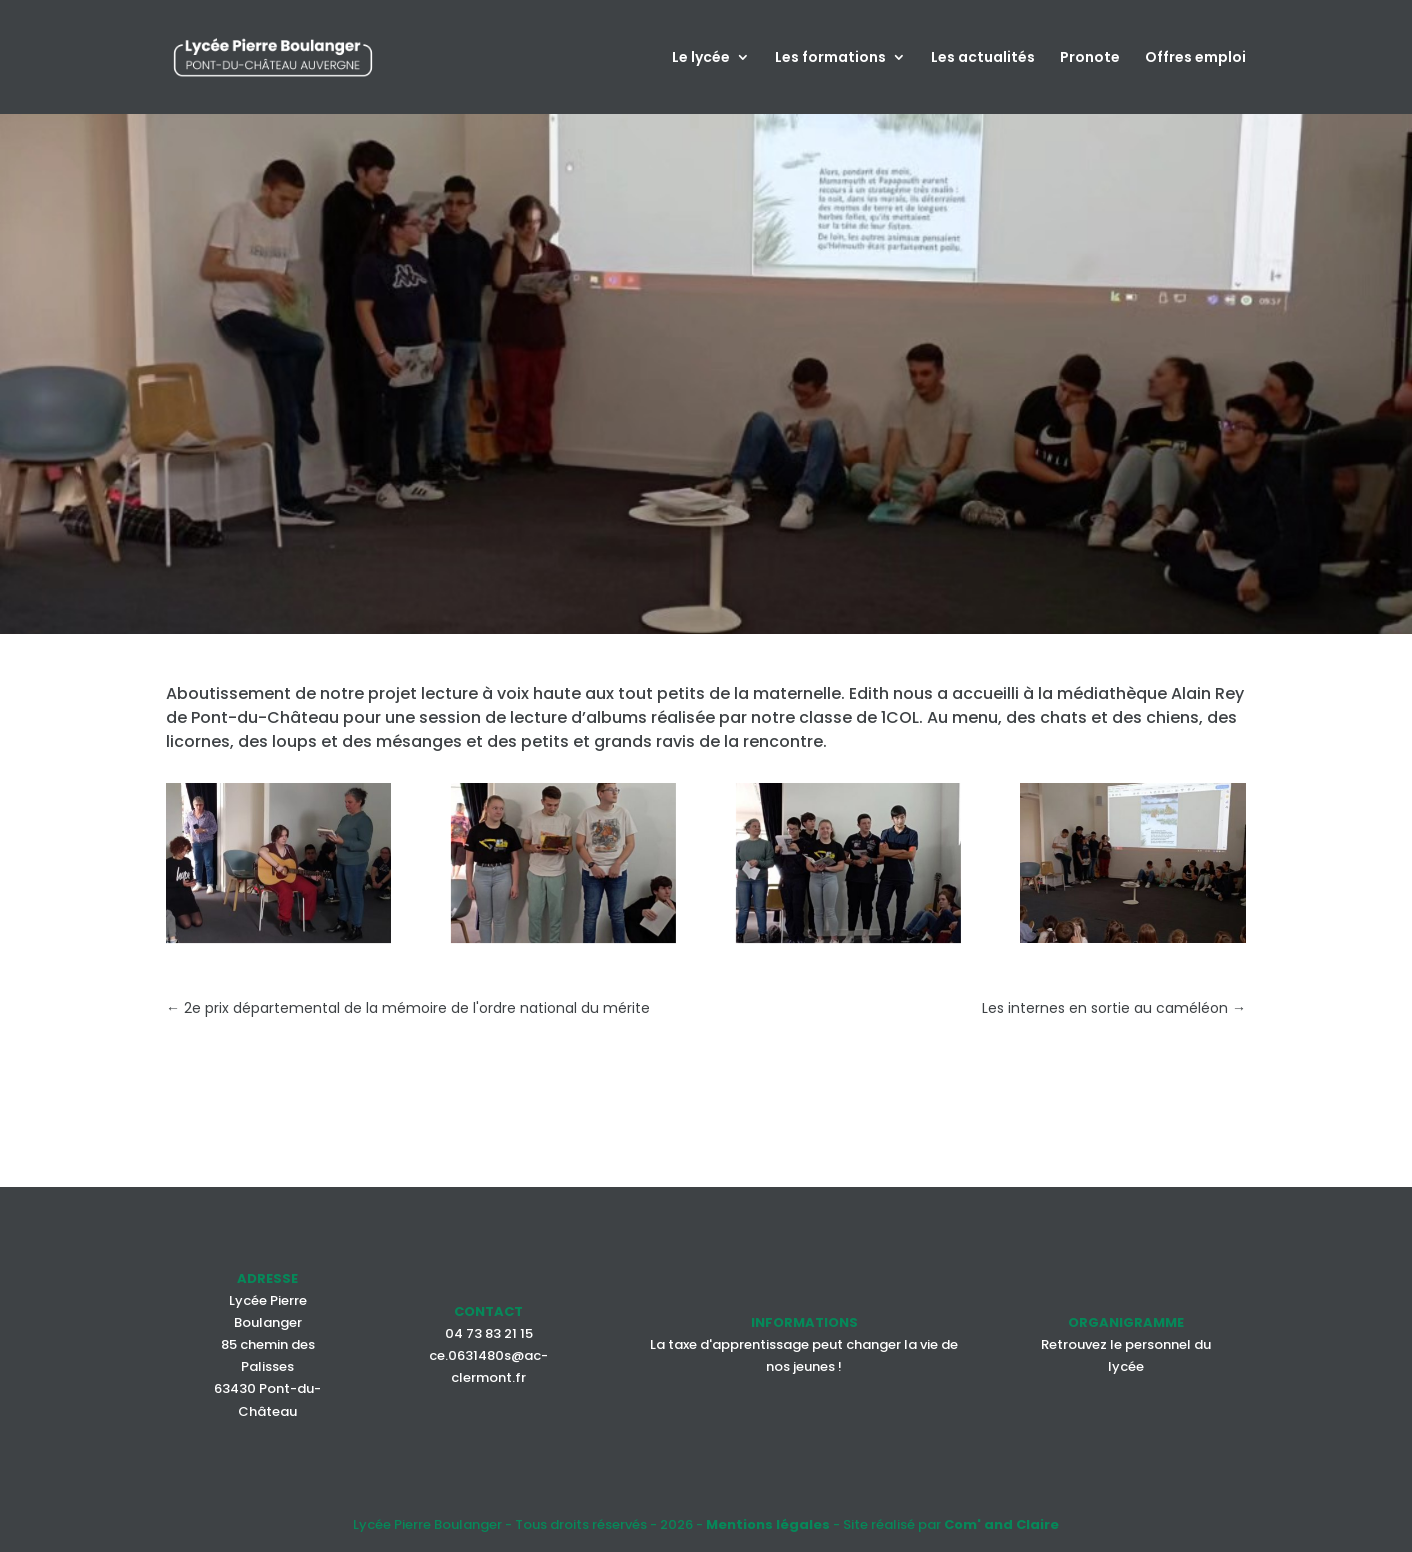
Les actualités (983, 58)
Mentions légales (768, 1524)
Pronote (1090, 58)
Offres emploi (1195, 58)
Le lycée (701, 58)
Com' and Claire (1001, 1524)
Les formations (830, 58)
